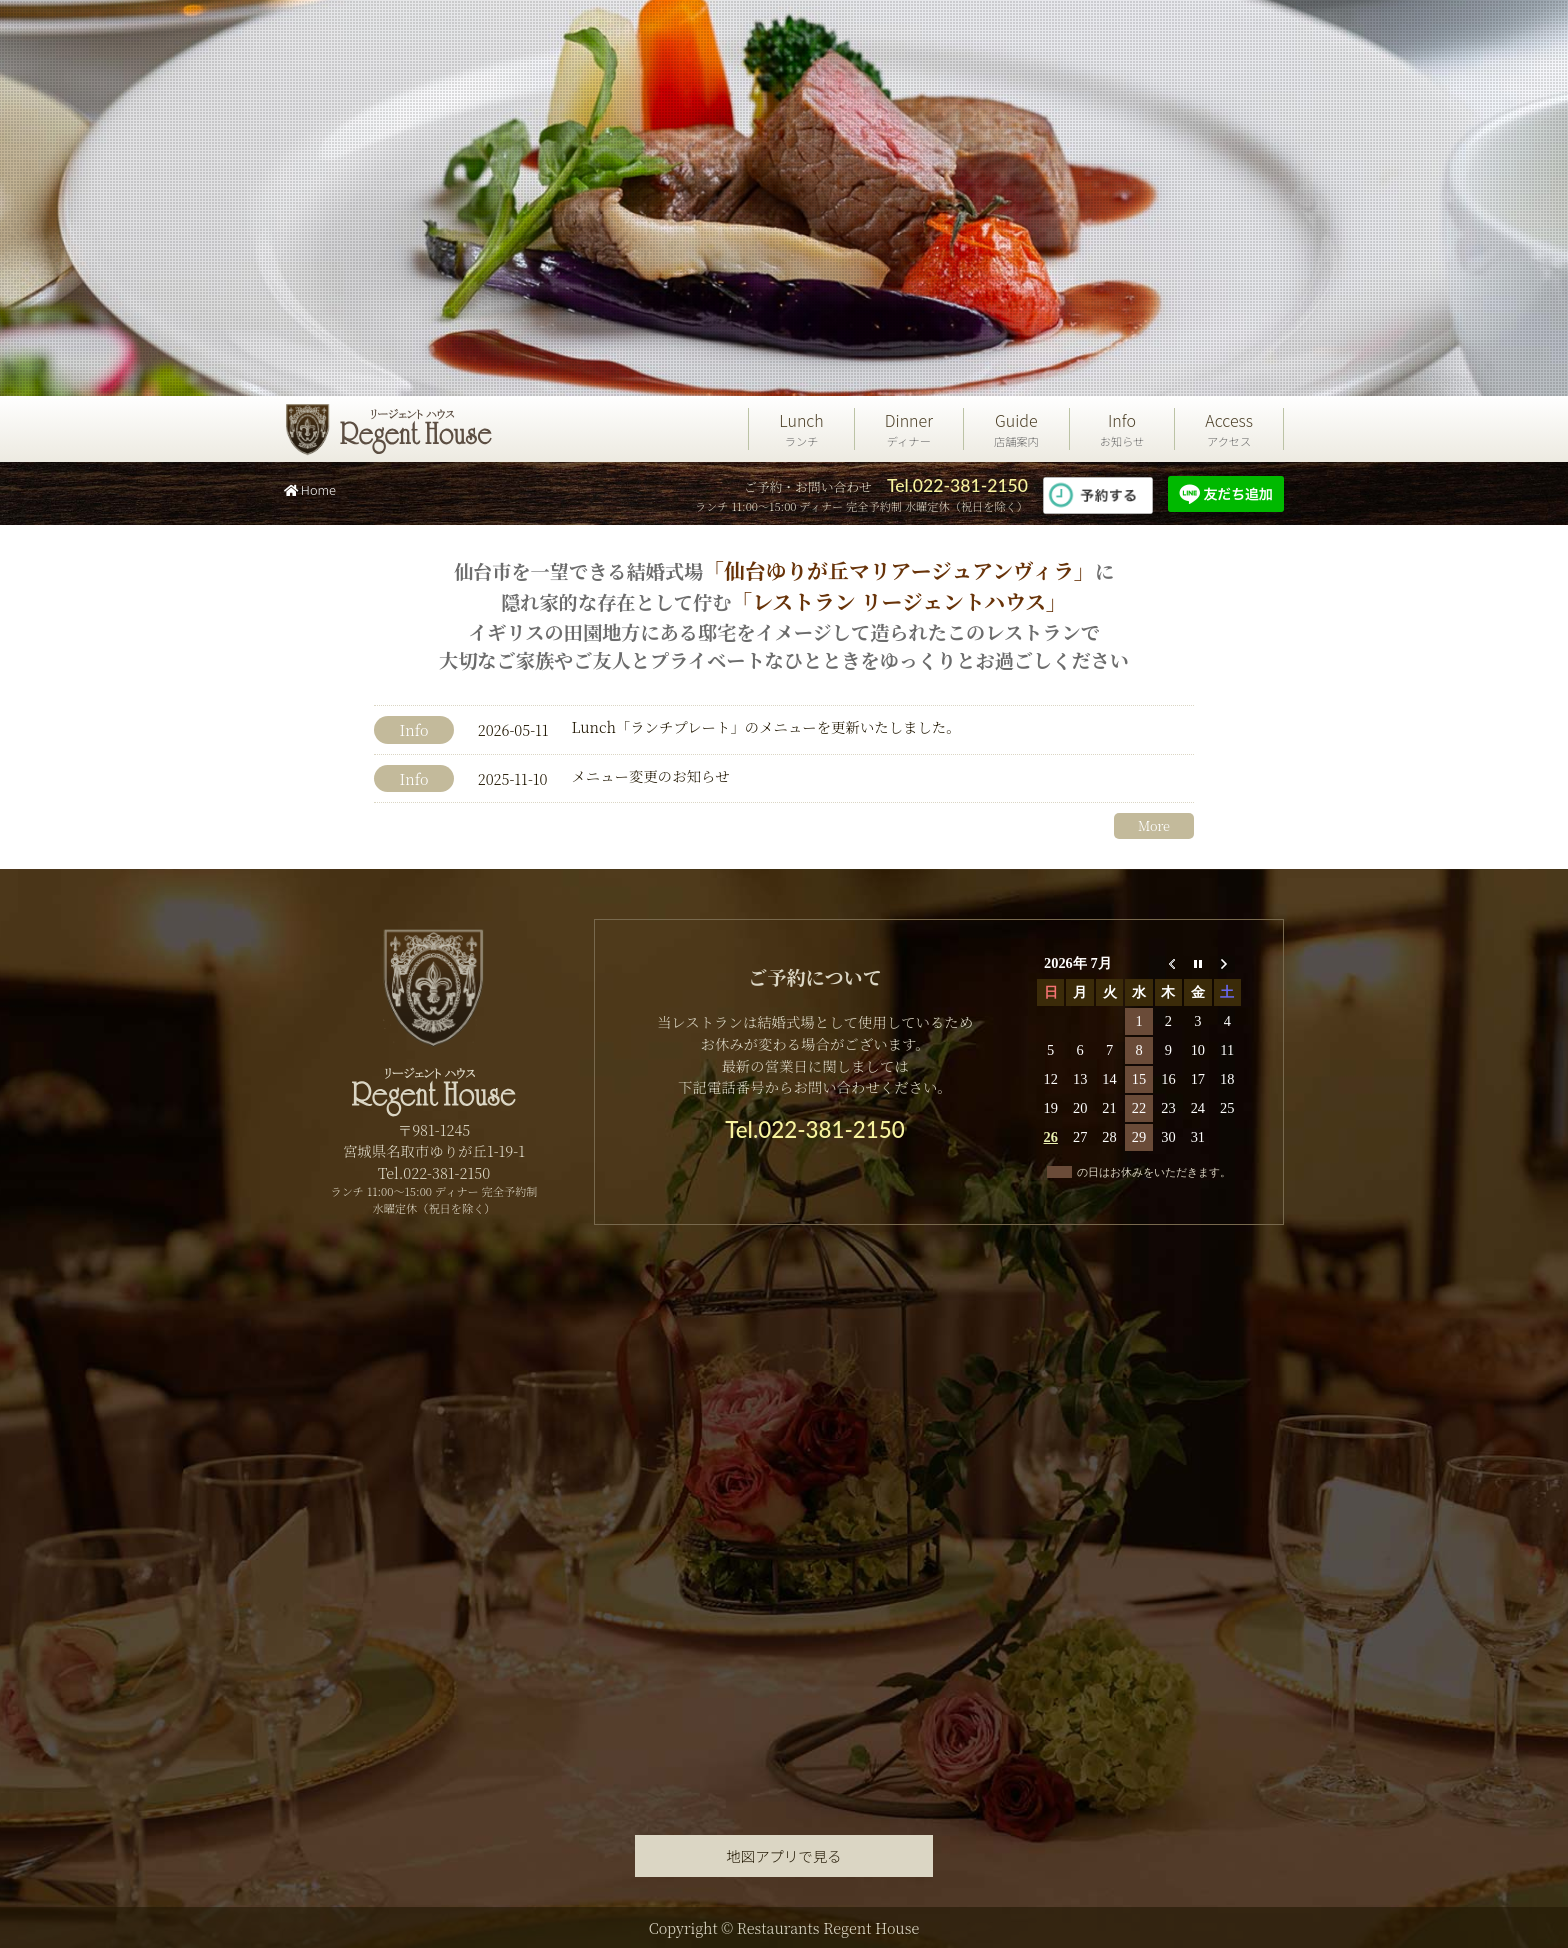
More (1154, 825)
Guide (1016, 429)
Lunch (801, 429)
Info (1122, 429)
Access (1229, 429)
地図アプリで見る (783, 1855)
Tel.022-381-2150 (957, 485)
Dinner (909, 429)
